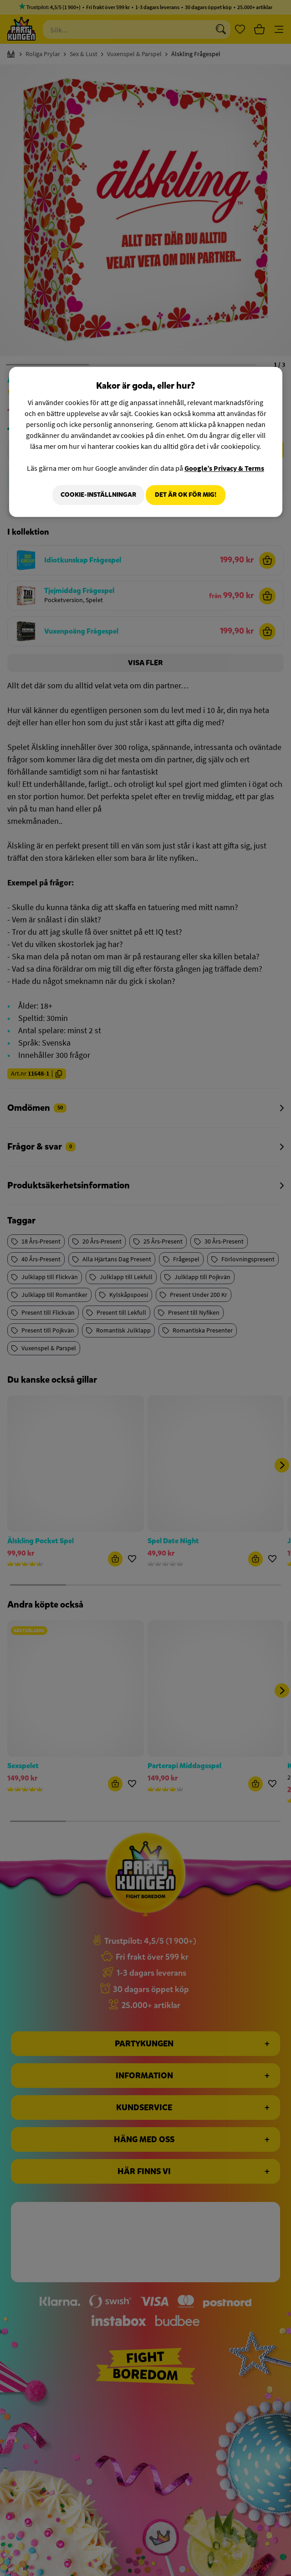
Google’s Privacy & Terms (224, 468)
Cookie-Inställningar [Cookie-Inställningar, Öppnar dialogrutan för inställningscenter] (93, 494)
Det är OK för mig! (185, 494)
